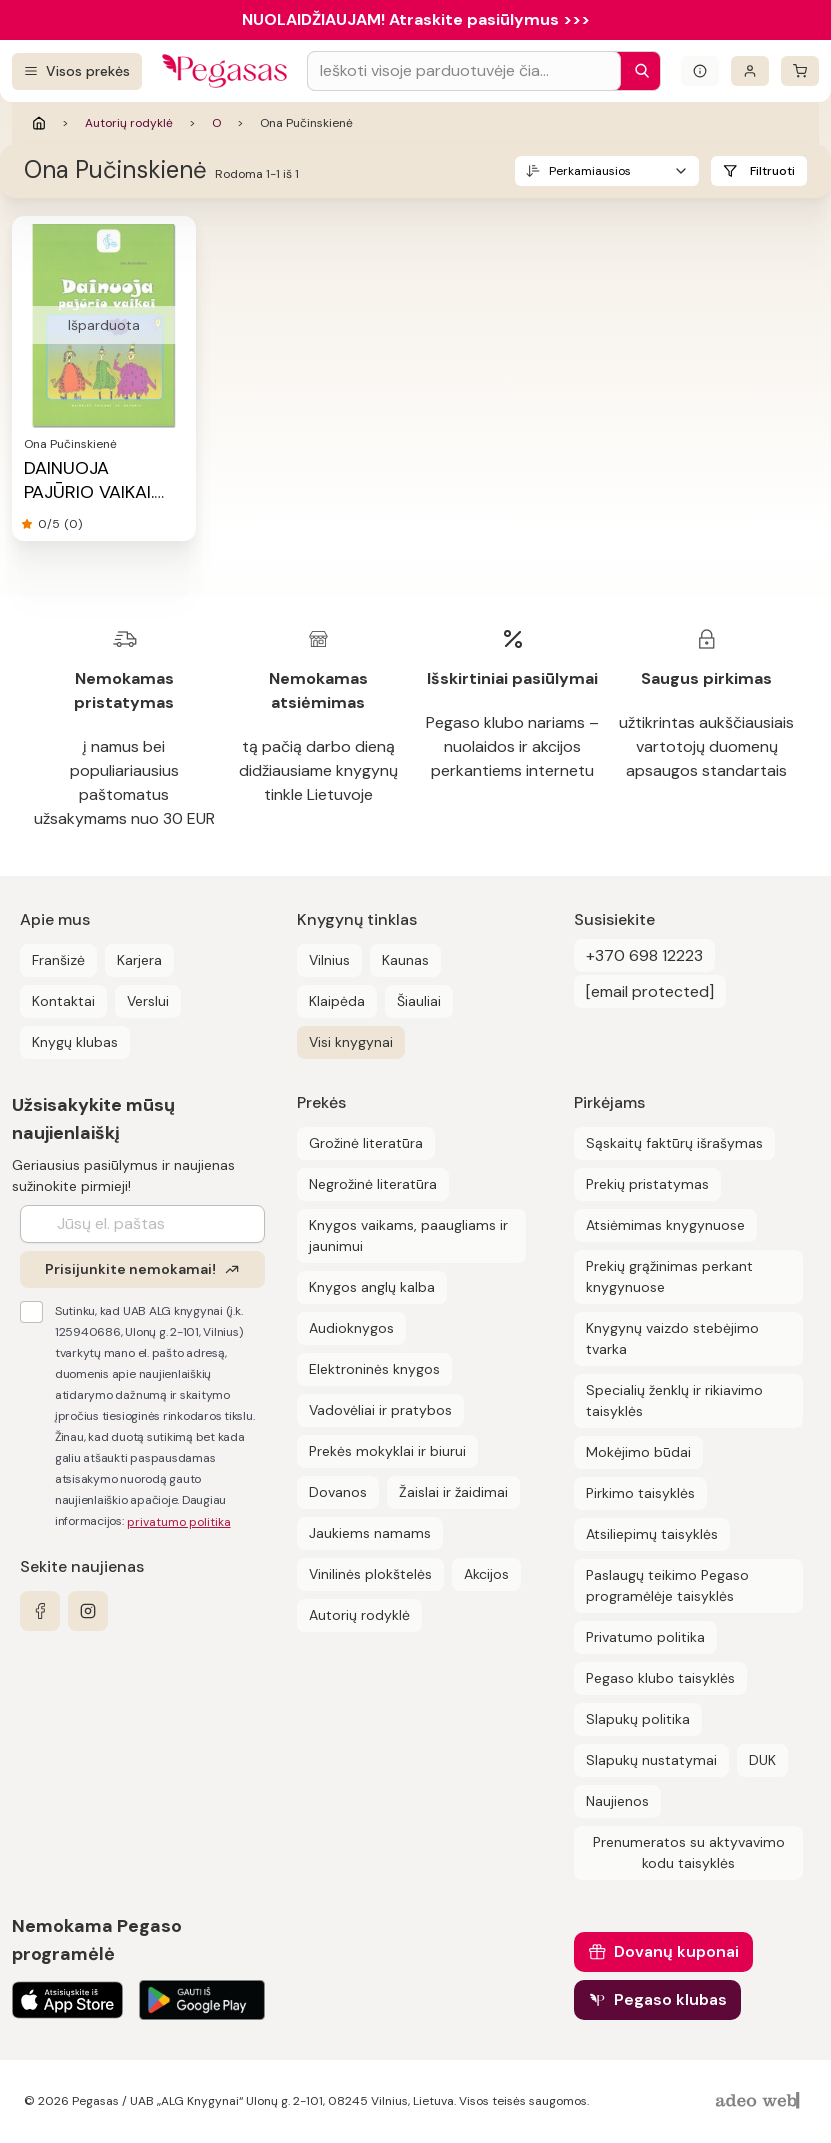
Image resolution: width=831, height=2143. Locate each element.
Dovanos (338, 1492)
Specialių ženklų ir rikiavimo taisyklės (674, 1400)
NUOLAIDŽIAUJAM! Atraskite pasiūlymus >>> (416, 19)
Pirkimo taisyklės (640, 1493)
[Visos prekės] (77, 71)
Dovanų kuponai (676, 1951)
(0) (73, 524)
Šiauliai (419, 1001)
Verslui (148, 1001)
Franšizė (58, 960)
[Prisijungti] (750, 71)
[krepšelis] (800, 71)
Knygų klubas (75, 1042)
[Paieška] (637, 71)
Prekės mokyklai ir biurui (387, 1451)
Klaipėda (337, 1001)
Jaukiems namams (370, 1533)
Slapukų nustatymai (651, 1760)
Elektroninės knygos (374, 1369)
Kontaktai (63, 1001)
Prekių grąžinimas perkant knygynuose (669, 1276)
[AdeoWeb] (760, 2101)
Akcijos (486, 1574)
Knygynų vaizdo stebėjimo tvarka (672, 1338)
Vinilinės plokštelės (370, 1574)
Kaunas (405, 960)
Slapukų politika (638, 1719)
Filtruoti (772, 171)
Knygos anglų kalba (372, 1287)
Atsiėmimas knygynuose (665, 1225)
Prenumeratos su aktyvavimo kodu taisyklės (689, 1852)
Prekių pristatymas (647, 1184)
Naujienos (617, 1801)
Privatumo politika (645, 1637)
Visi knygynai (351, 1042)
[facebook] (40, 1611)
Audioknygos (351, 1328)
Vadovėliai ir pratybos (380, 1410)
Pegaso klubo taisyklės (660, 1678)
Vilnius (329, 960)
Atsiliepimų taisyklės (652, 1534)
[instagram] (88, 1611)
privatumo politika (179, 1522)
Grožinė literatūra (366, 1143)
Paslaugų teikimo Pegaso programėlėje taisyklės (667, 1585)
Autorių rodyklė (129, 123)
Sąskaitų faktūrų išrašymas (674, 1143)
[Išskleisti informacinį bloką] (700, 71)
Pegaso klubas (670, 1999)
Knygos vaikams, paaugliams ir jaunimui (408, 1235)
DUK (762, 1760)
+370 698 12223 (644, 955)
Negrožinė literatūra (373, 1184)
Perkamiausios (590, 171)
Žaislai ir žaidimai (453, 1492)
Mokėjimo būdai (638, 1452)
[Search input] (464, 71)
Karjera (139, 960)
